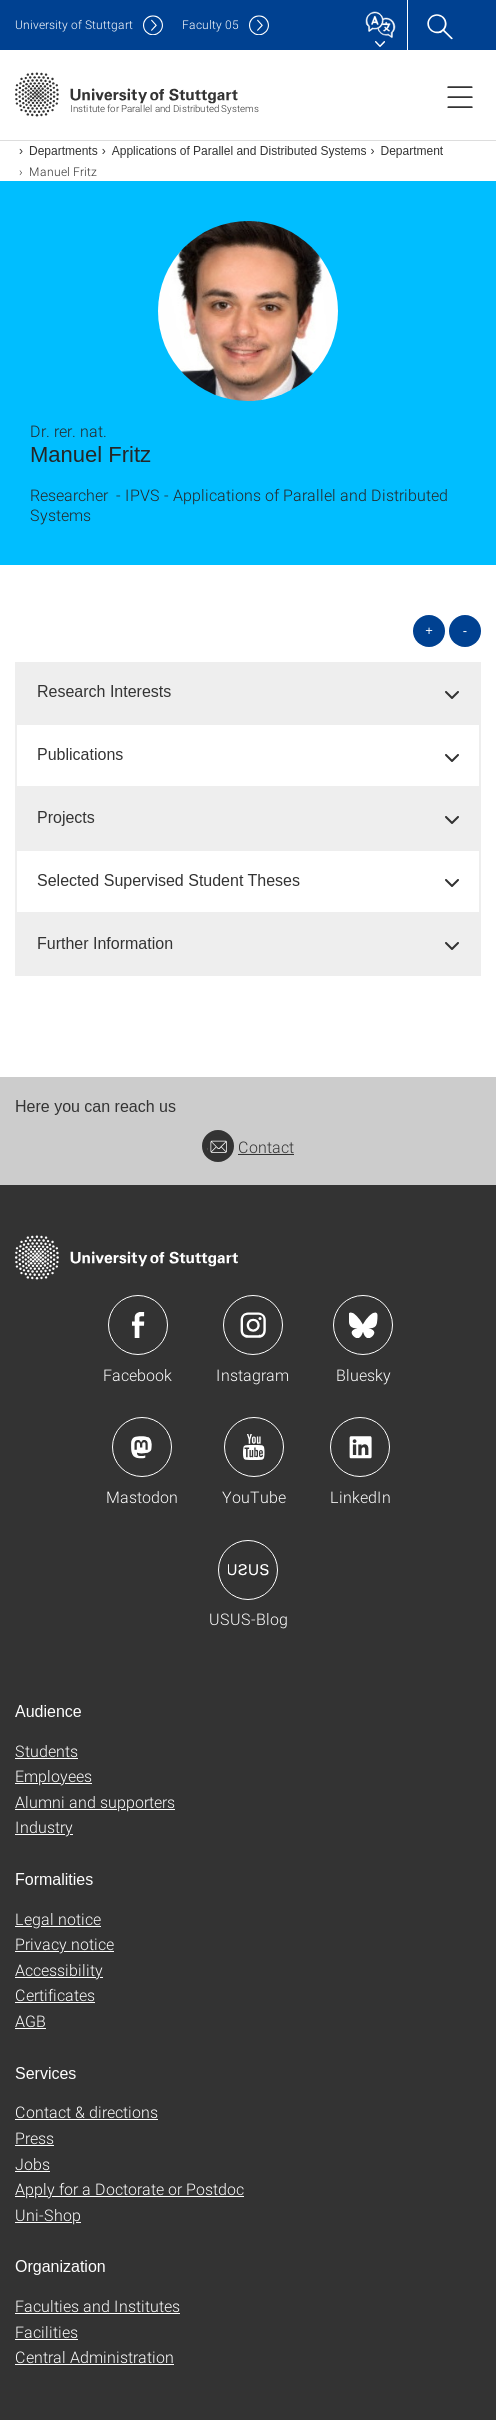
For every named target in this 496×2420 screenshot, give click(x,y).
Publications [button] (80, 754)
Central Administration (94, 2356)
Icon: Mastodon (142, 1447)
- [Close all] (465, 630)
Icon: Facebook (138, 1325)
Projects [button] (66, 817)
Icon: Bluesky (363, 1325)
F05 (210, 24)
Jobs (32, 2163)
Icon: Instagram (253, 1325)
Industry (44, 1826)
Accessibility (59, 1969)
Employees (53, 1775)
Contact (248, 1146)
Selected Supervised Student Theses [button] (168, 880)
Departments (63, 151)
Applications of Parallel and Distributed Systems (239, 151)
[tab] (248, 692)
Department (412, 151)
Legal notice (58, 1918)
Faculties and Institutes (97, 2305)
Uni (74, 24)
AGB (30, 2020)
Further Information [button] (105, 943)
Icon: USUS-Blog (248, 1570)
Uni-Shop (48, 2214)
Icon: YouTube (254, 1447)
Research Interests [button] (104, 691)
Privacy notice (64, 1943)
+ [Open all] (429, 630)
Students (46, 1750)
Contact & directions (86, 2111)
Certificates (55, 1994)
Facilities (46, 2331)
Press (34, 2137)
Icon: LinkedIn (360, 1447)
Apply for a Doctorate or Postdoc (129, 2188)
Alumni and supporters (95, 1801)
